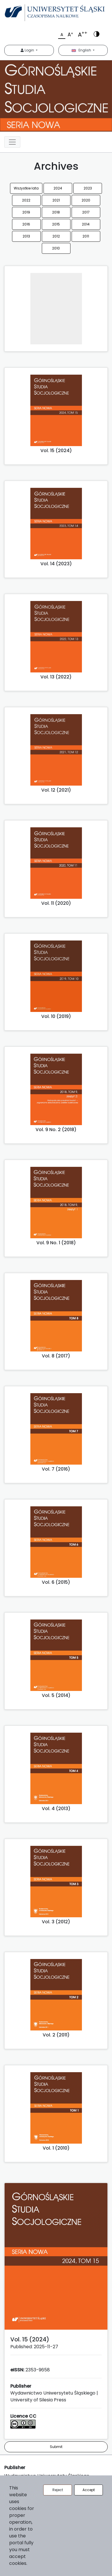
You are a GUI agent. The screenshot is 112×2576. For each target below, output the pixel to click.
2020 (86, 200)
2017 (86, 212)
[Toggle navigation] (12, 142)
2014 (86, 224)
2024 (58, 188)
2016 (26, 224)
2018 (56, 212)
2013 (26, 236)
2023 (88, 188)
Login (28, 50)
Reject (57, 2489)
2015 (56, 224)
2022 (26, 200)
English (82, 50)
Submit (56, 2446)
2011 (85, 236)
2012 (56, 236)
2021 (56, 200)
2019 (26, 212)
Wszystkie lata (26, 188)
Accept (88, 2489)
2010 (56, 248)
